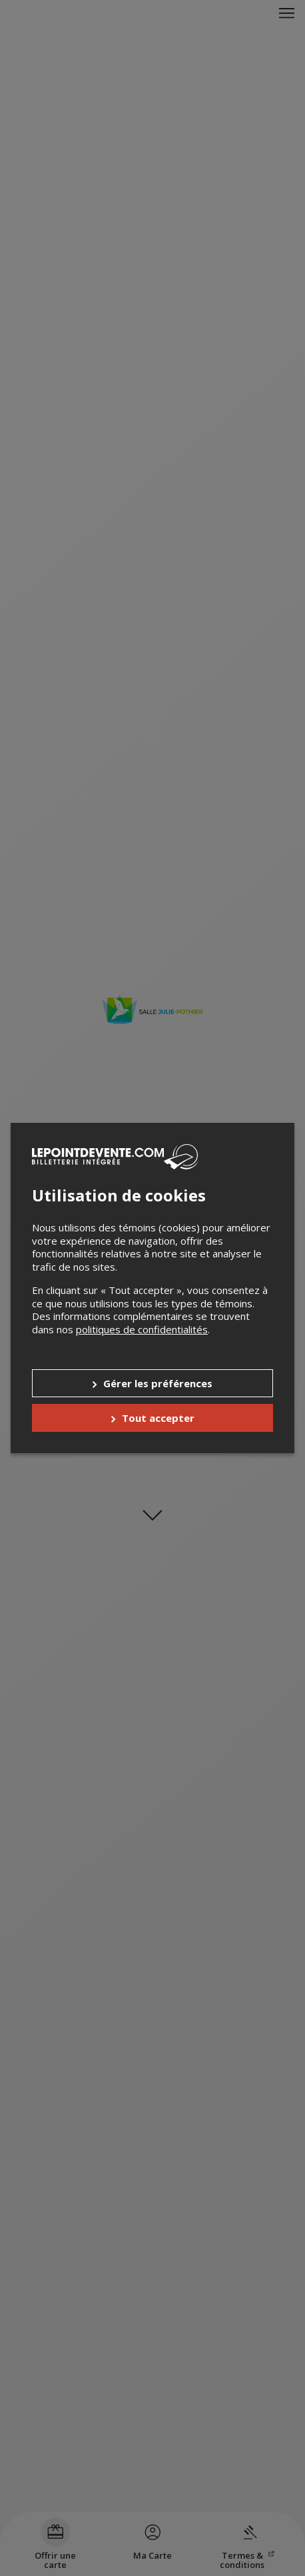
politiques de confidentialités (142, 1329)
